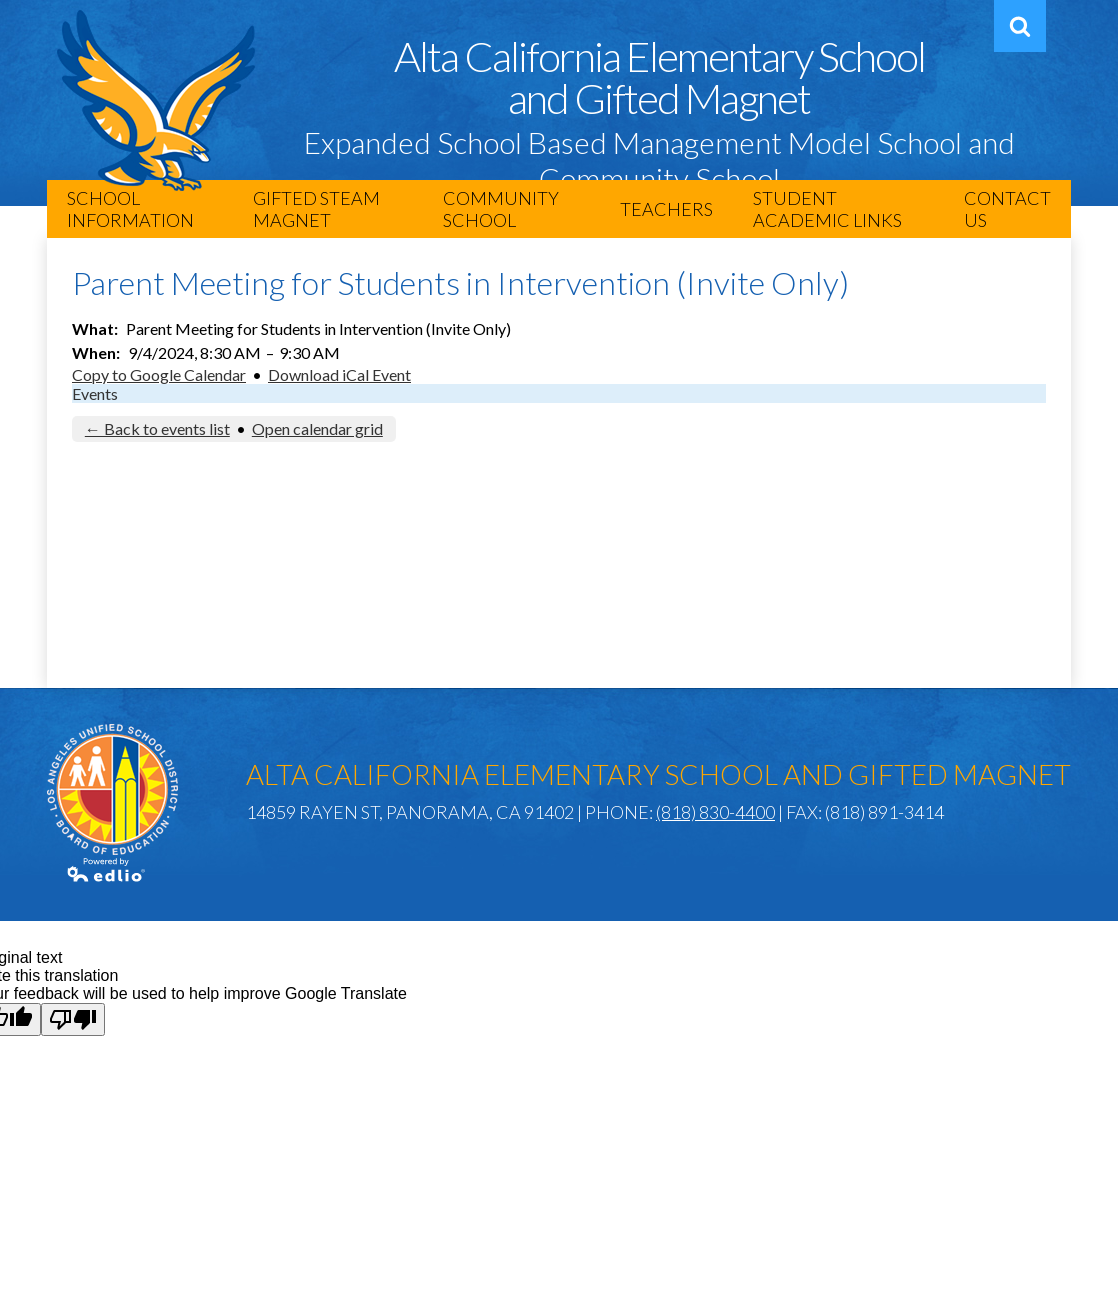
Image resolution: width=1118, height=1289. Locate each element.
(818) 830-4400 (715, 812)
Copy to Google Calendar (159, 374)
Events (95, 393)
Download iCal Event (339, 374)
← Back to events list (157, 428)
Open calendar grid (317, 428)
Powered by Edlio (107, 870)
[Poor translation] (73, 1019)
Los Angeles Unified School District (112, 789)
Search (1017, 33)
